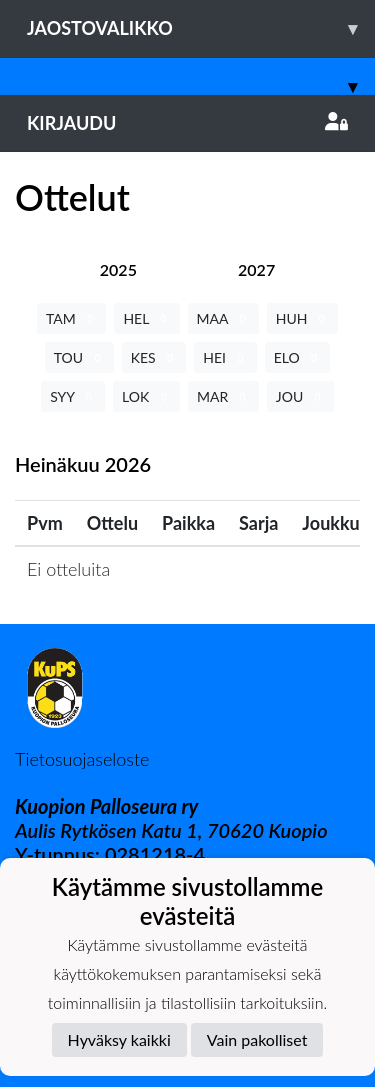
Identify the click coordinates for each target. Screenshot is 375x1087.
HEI (225, 357)
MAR (223, 396)
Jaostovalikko (201, 28)
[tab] (118, 269)
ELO (298, 357)
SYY (73, 396)
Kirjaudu (187, 123)
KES (154, 357)
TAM (71, 318)
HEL (146, 318)
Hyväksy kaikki (119, 1039)
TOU (79, 357)
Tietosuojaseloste (82, 759)
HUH (302, 318)
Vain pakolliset (257, 1039)
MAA (223, 318)
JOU (300, 396)
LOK (146, 396)
